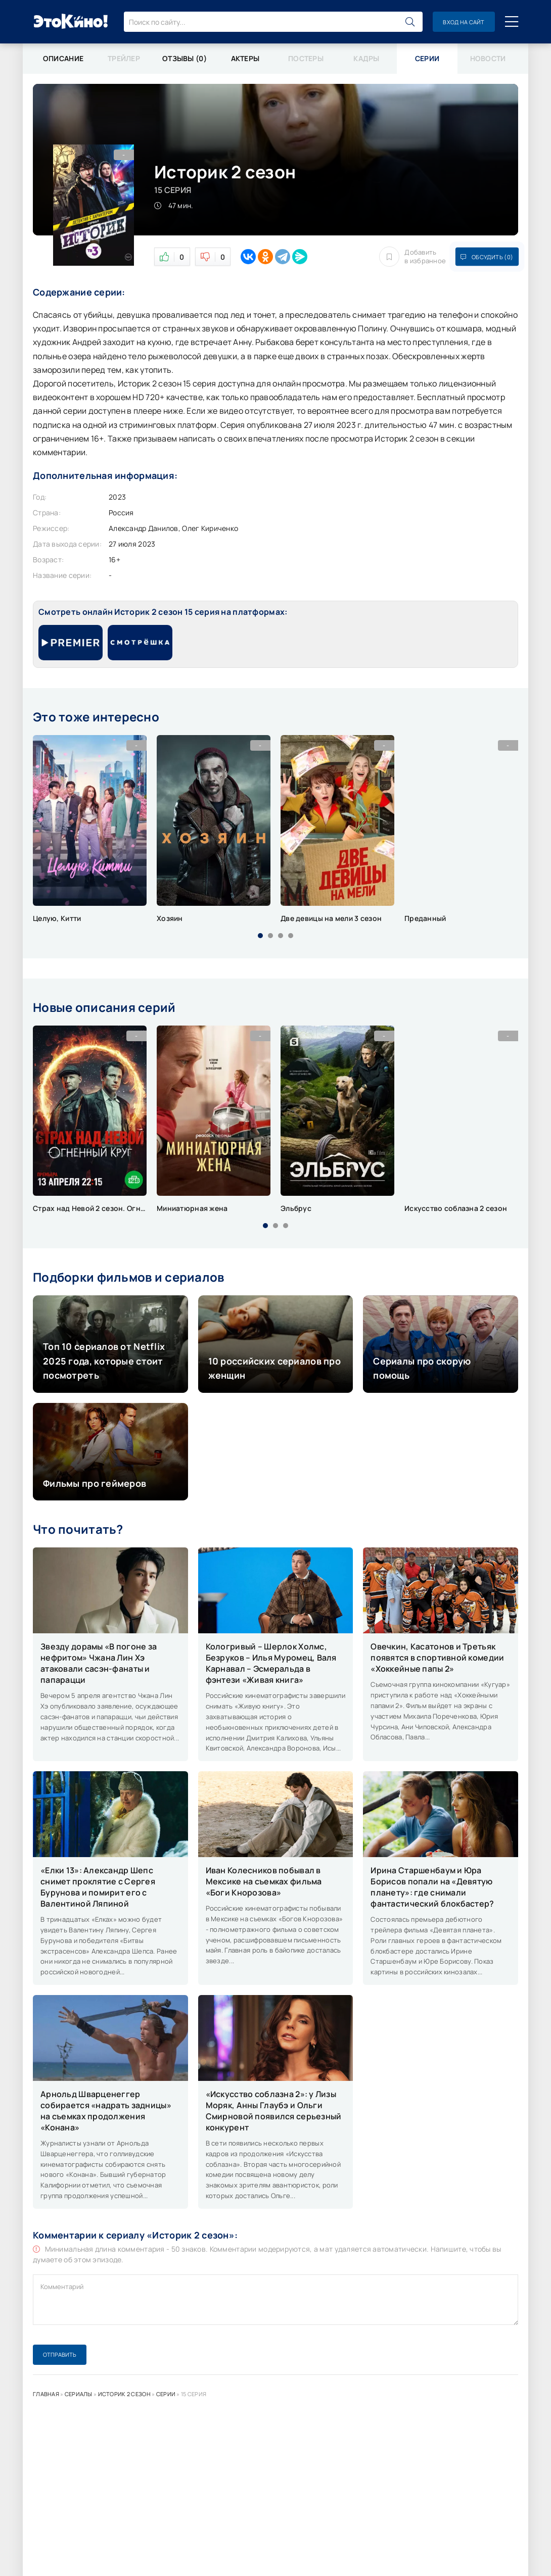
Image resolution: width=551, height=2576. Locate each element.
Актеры (245, 58)
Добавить (412, 256)
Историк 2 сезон (124, 2394)
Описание (63, 58)
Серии (165, 2394)
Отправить (59, 2354)
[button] (260, 935)
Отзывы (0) (184, 58)
